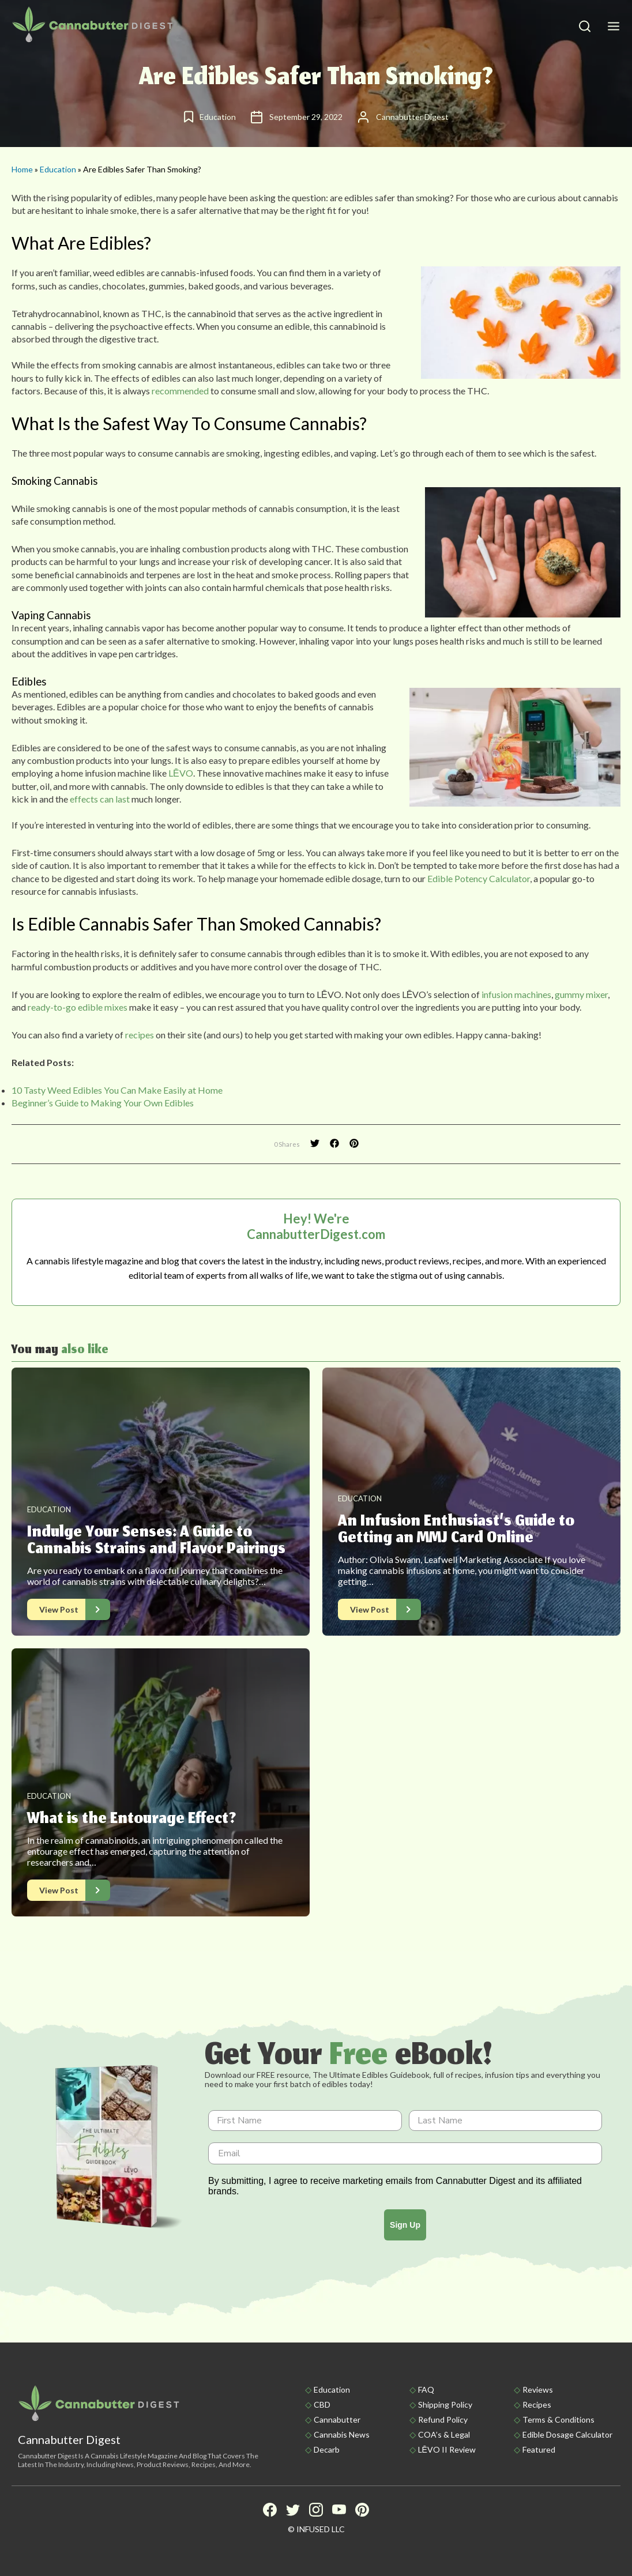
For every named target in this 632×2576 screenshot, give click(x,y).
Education (58, 169)
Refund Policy (443, 2419)
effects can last (100, 798)
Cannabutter (337, 2419)
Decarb (327, 2449)
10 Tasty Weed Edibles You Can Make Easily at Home (117, 1089)
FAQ (426, 2389)
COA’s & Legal (444, 2434)
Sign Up (405, 2224)
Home (22, 169)
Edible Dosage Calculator (567, 2434)
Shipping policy (445, 2404)
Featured (538, 2449)
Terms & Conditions (558, 2419)
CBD (322, 2404)
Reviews (537, 2389)
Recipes (536, 2404)
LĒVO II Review (447, 2449)
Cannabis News (342, 2434)
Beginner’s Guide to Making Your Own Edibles (103, 1102)
